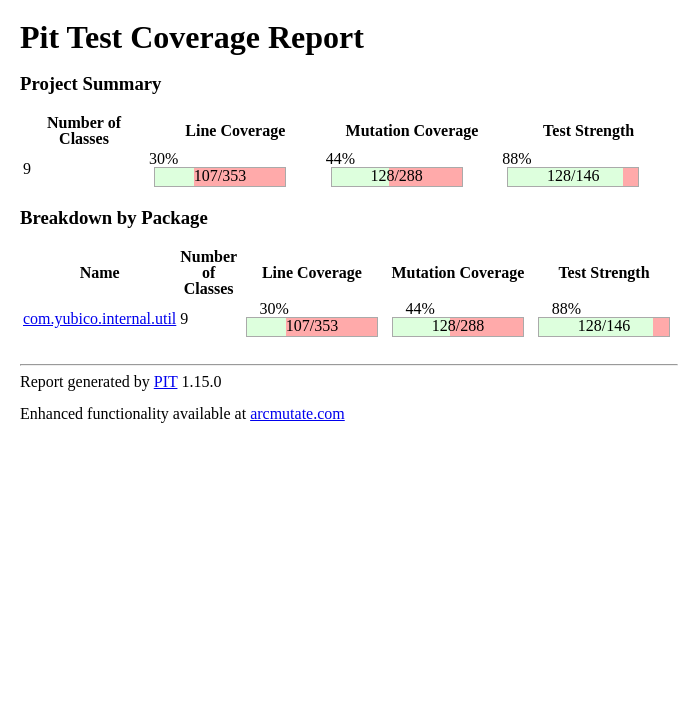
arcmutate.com (297, 413)
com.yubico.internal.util (99, 318)
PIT (166, 381)
